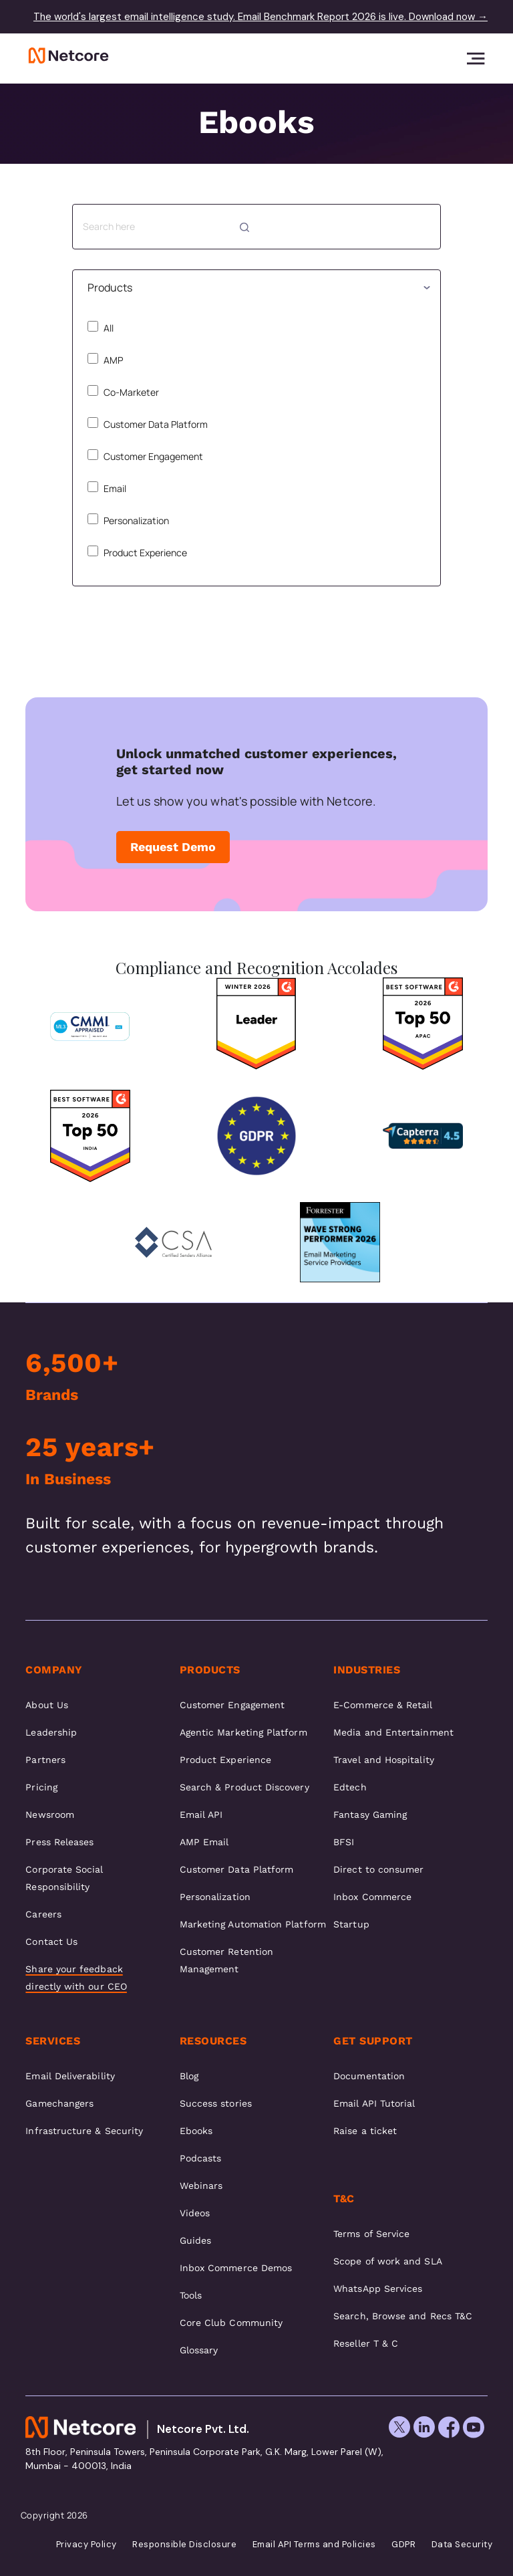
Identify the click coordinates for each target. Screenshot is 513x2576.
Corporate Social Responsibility (64, 1878)
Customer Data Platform (148, 424)
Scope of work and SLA (387, 2261)
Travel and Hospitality (383, 1759)
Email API (201, 1814)
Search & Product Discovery (244, 1787)
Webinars (201, 2185)
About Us (46, 1705)
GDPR (403, 2544)
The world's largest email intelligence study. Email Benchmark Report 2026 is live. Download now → (260, 16)
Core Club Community (231, 2322)
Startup (351, 1924)
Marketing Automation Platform (253, 1924)
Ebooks (196, 2130)
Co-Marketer (123, 391)
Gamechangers (59, 2103)
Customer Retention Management (226, 1960)
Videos (195, 2213)
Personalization (128, 520)
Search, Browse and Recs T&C (402, 2316)
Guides (195, 2240)
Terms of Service (371, 2233)
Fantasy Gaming (370, 1814)
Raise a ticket (365, 2130)
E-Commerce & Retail (382, 1705)
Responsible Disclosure (184, 2544)
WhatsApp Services (377, 2288)
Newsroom (49, 1814)
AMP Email (204, 1842)
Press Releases (59, 1842)
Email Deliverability (69, 2076)
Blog (189, 2076)
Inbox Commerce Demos (236, 2267)
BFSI (343, 1842)
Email (107, 488)
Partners (45, 1759)
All (101, 327)
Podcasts (201, 2158)
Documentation (369, 2076)
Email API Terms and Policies (314, 2544)
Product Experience (137, 552)
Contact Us (51, 1941)
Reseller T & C (365, 2343)
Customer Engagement (145, 456)
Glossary (199, 2350)
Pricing (41, 1787)
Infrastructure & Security (84, 2130)
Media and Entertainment (393, 1732)
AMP (105, 359)
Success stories (216, 2103)
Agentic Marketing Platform (243, 1732)
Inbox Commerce (372, 1896)
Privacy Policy (86, 2544)
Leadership (51, 1732)
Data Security (462, 2544)
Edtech (349, 1787)
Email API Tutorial (374, 2103)
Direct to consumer (378, 1869)
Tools (191, 2295)
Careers (43, 1914)
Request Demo (173, 847)
